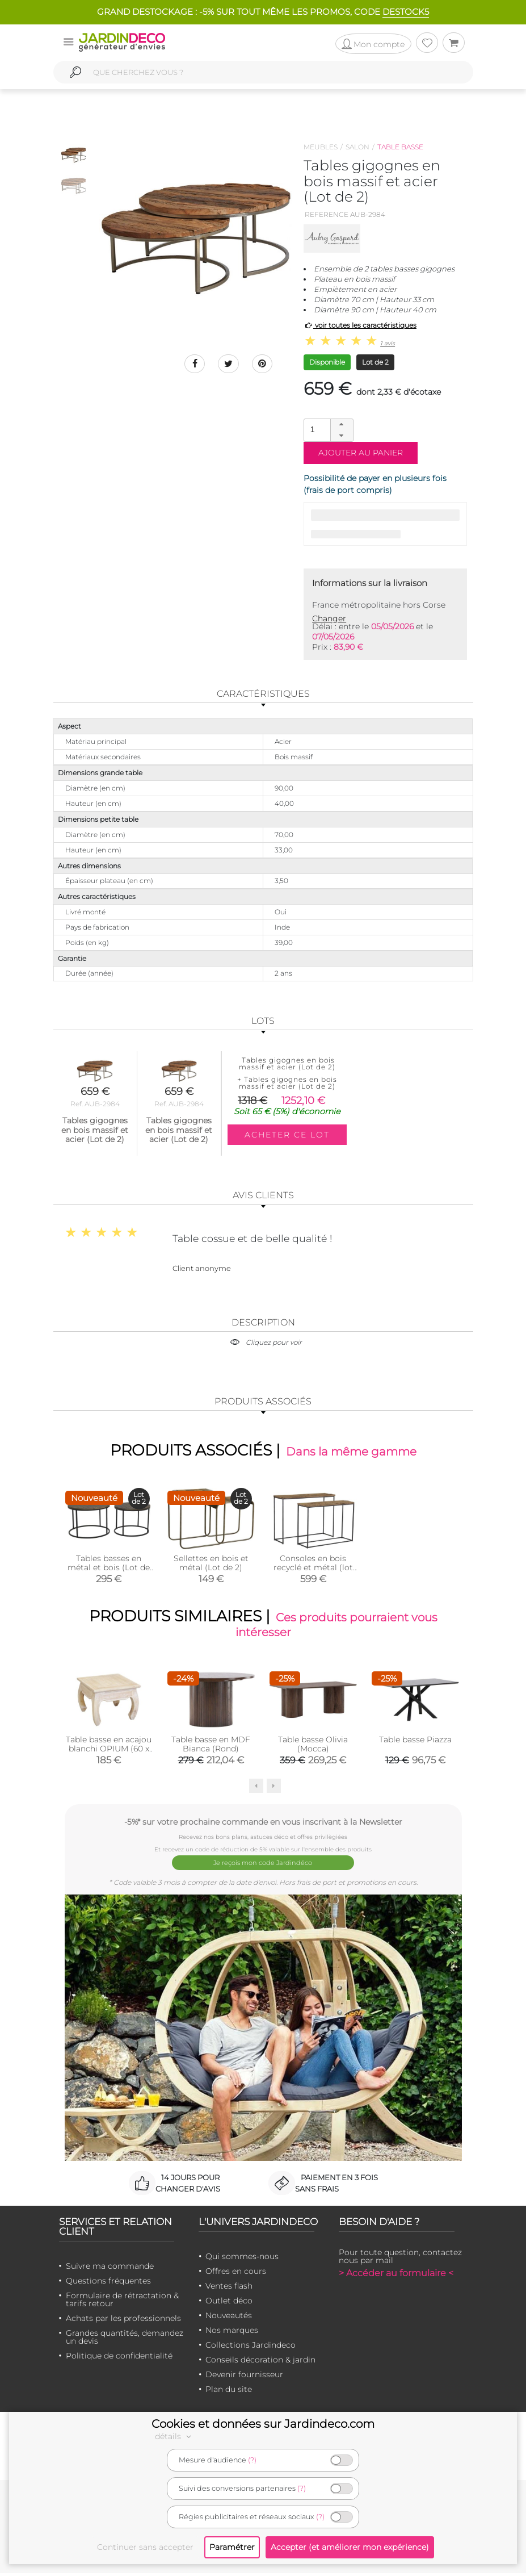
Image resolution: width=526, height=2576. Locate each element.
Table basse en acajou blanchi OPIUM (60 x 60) (109, 1754)
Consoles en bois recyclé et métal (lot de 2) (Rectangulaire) (313, 1569)
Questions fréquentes (108, 2283)
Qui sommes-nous (242, 2259)
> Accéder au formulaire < (396, 2275)
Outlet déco (229, 2303)
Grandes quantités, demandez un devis (124, 2340)
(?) (252, 2460)
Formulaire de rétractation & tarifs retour (122, 2302)
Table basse (400, 147)
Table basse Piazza (415, 1745)
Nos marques (231, 2333)
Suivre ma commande (110, 2269)
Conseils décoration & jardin (260, 2362)
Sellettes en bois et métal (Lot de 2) (211, 1565)
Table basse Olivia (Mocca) (313, 1749)
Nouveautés (228, 2318)
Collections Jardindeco (250, 2348)
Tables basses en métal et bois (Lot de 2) (109, 1569)
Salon (357, 147)
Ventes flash (229, 2289)
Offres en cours (235, 2274)
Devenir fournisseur (244, 2377)
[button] (341, 424)
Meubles (321, 147)
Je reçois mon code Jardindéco (263, 1867)
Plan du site (228, 2392)
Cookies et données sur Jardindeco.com (263, 2424)
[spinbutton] (327, 429)
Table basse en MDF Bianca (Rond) (210, 1749)
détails (175, 2436)
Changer (329, 618)
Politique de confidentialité (119, 2358)
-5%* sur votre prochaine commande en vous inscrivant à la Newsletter (263, 1827)
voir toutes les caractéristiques (360, 325)
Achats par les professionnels (123, 2321)
